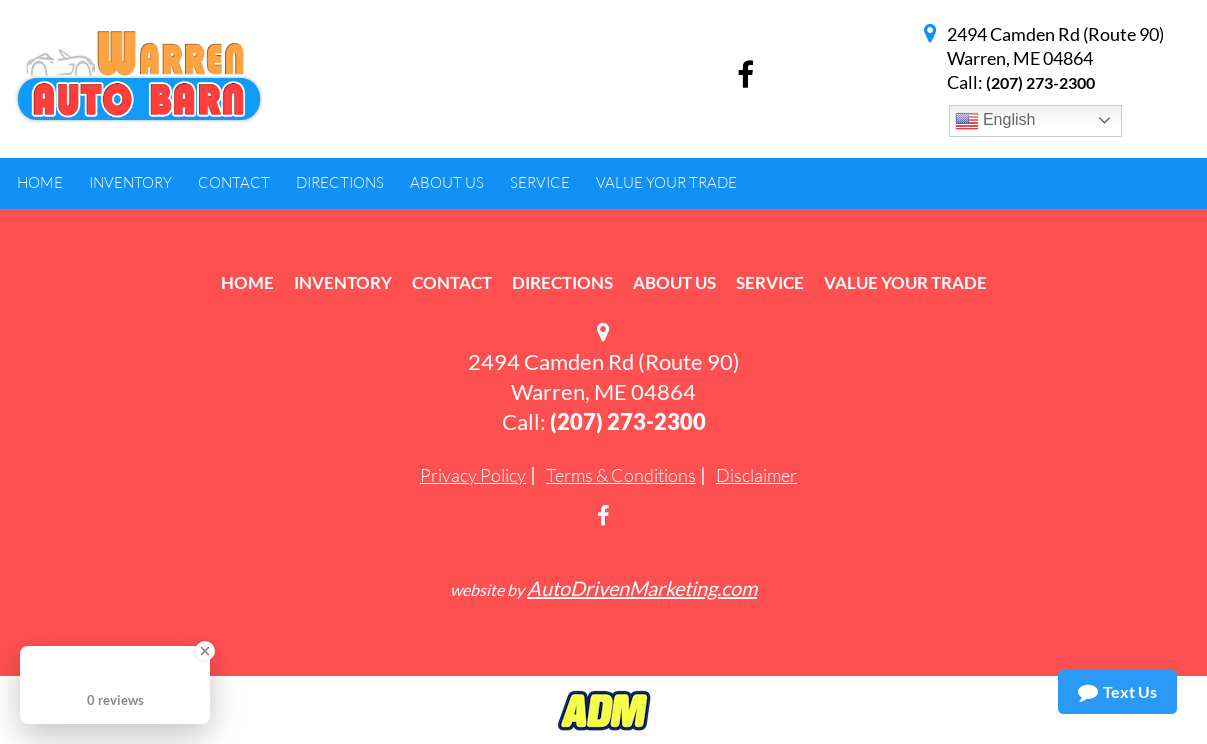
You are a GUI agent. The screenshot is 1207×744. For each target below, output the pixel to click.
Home (247, 282)
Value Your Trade (905, 282)
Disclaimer (756, 475)
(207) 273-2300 (1040, 82)
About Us (674, 282)
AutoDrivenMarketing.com (642, 588)
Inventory (343, 282)
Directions (562, 282)
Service (770, 282)
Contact (452, 282)
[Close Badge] (205, 651)
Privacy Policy (473, 475)
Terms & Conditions (621, 475)
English (995, 121)
